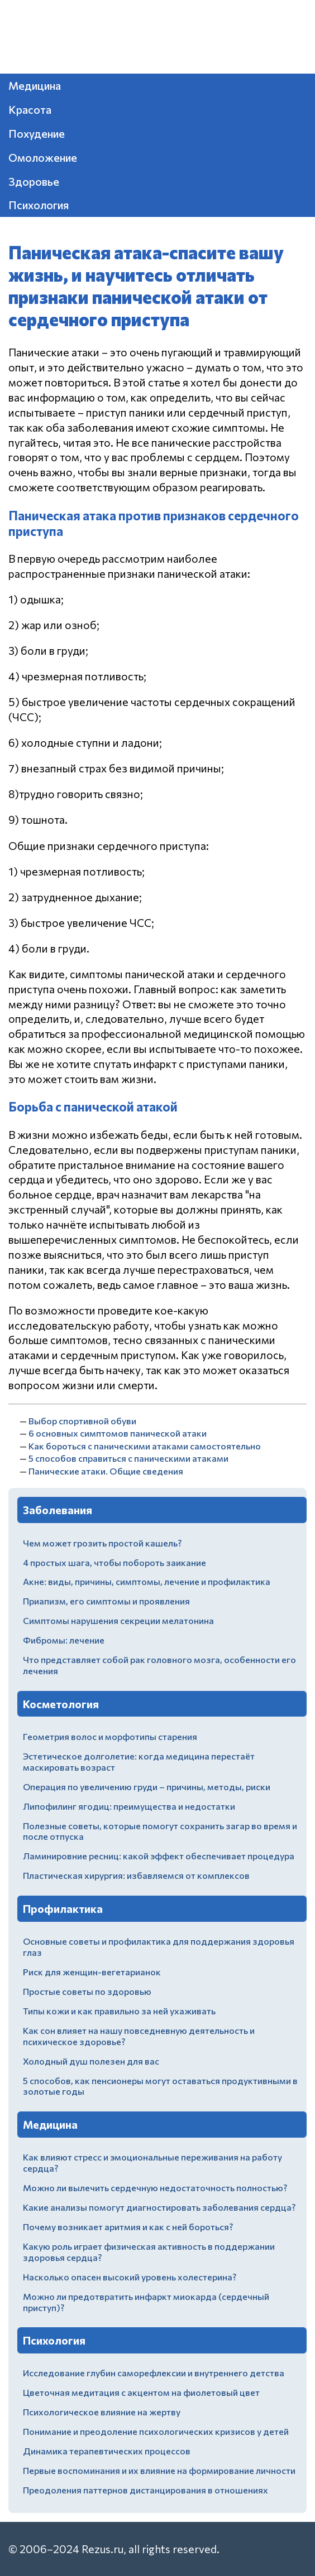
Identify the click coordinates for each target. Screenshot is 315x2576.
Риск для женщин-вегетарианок (92, 1971)
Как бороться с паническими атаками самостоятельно (144, 1446)
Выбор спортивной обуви (82, 1420)
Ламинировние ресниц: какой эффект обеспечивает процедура (158, 1855)
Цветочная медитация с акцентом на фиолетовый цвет (141, 2392)
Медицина (34, 85)
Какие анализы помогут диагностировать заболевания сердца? (159, 2207)
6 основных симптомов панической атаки (117, 1433)
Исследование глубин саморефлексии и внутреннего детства (153, 2372)
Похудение (36, 133)
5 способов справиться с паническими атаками (128, 1458)
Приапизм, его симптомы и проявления (106, 1601)
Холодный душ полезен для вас (91, 2061)
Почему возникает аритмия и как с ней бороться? (128, 2226)
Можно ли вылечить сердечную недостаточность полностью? (155, 2187)
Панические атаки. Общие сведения (105, 1471)
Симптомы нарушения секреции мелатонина (118, 1620)
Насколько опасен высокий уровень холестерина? (129, 2276)
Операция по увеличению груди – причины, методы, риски (146, 1786)
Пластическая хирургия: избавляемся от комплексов (136, 1875)
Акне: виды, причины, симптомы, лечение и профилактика (146, 1581)
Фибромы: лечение (63, 1640)
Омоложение (42, 157)
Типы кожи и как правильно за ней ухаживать (119, 2010)
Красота (29, 109)
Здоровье (33, 181)
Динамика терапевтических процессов (106, 2450)
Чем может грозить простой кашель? (102, 1543)
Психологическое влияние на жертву (101, 2411)
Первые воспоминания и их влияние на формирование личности (159, 2470)
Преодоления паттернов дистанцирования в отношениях (145, 2490)
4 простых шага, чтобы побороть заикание (114, 1562)
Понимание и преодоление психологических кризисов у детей (156, 2431)
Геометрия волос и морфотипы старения (110, 1736)
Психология (38, 204)
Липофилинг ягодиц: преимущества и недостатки (129, 1806)
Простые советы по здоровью (87, 1991)
